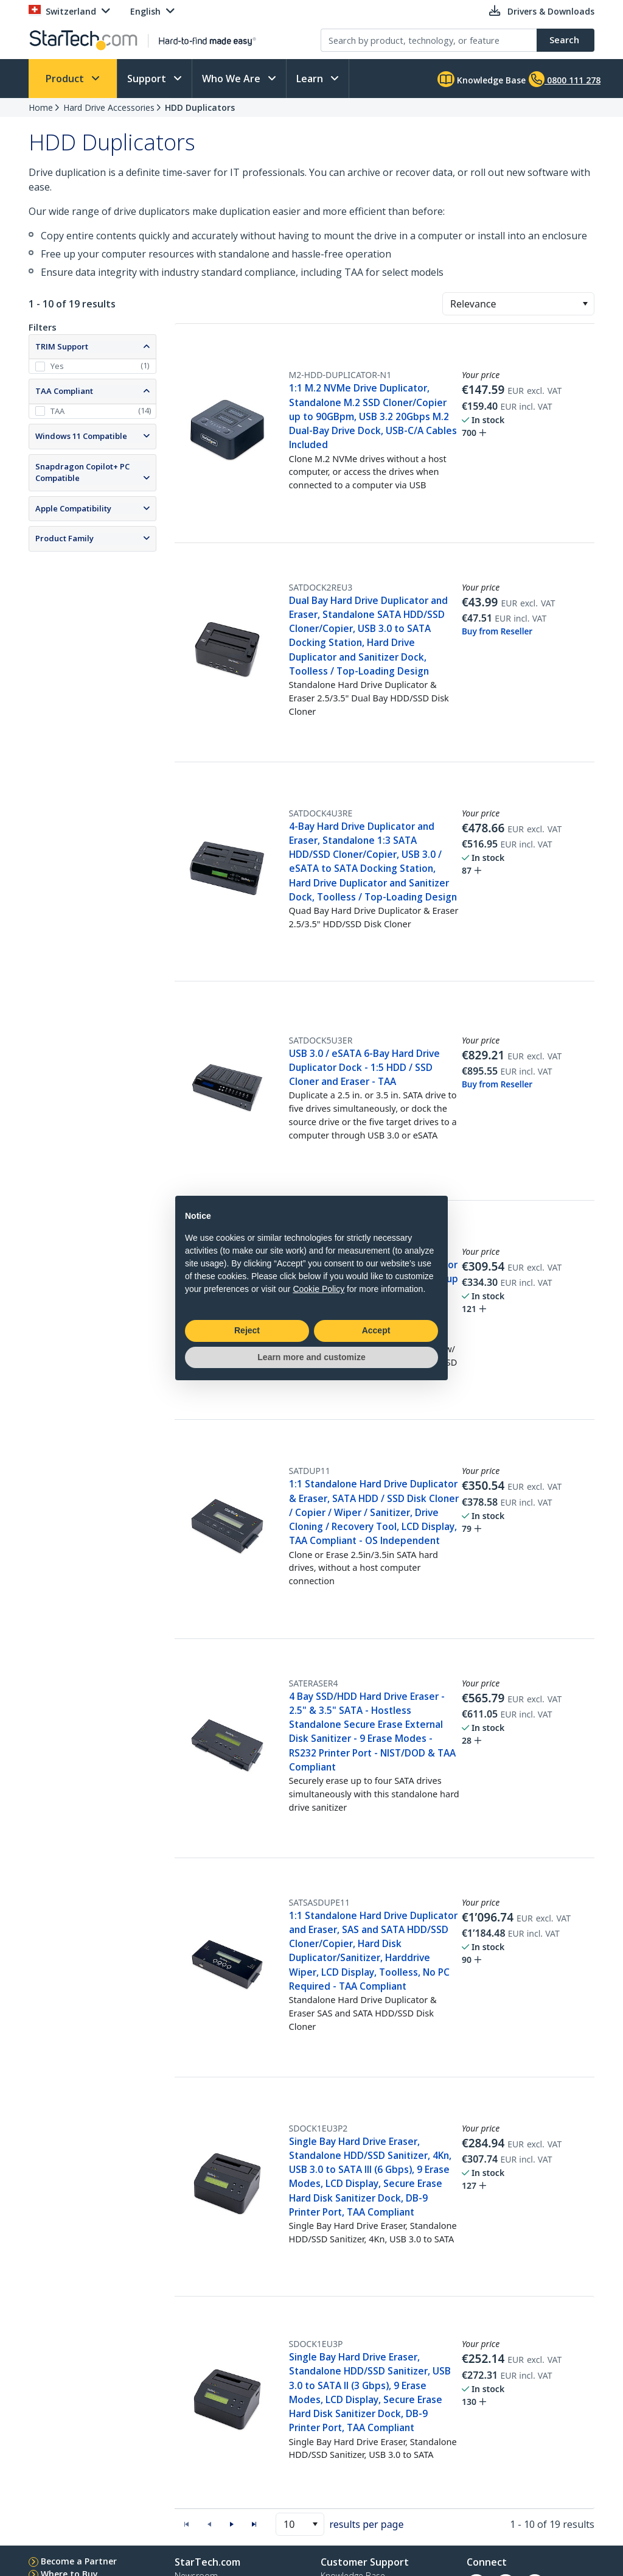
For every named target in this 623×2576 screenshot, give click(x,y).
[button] (585, 304)
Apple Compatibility (73, 508)
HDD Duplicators (200, 107)
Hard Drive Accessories (109, 107)
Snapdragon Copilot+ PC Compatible (82, 472)
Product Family (64, 538)
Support (148, 78)
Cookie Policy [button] (318, 1289)
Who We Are (232, 78)
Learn (310, 78)
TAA (57, 410)
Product (66, 78)
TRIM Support (61, 346)
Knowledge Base (481, 79)
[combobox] (518, 303)
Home (41, 107)
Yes (57, 365)
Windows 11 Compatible (81, 435)
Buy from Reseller (497, 631)
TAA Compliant (64, 390)
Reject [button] (247, 1330)
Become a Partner (79, 2561)
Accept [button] (376, 1330)
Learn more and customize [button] (311, 1357)
